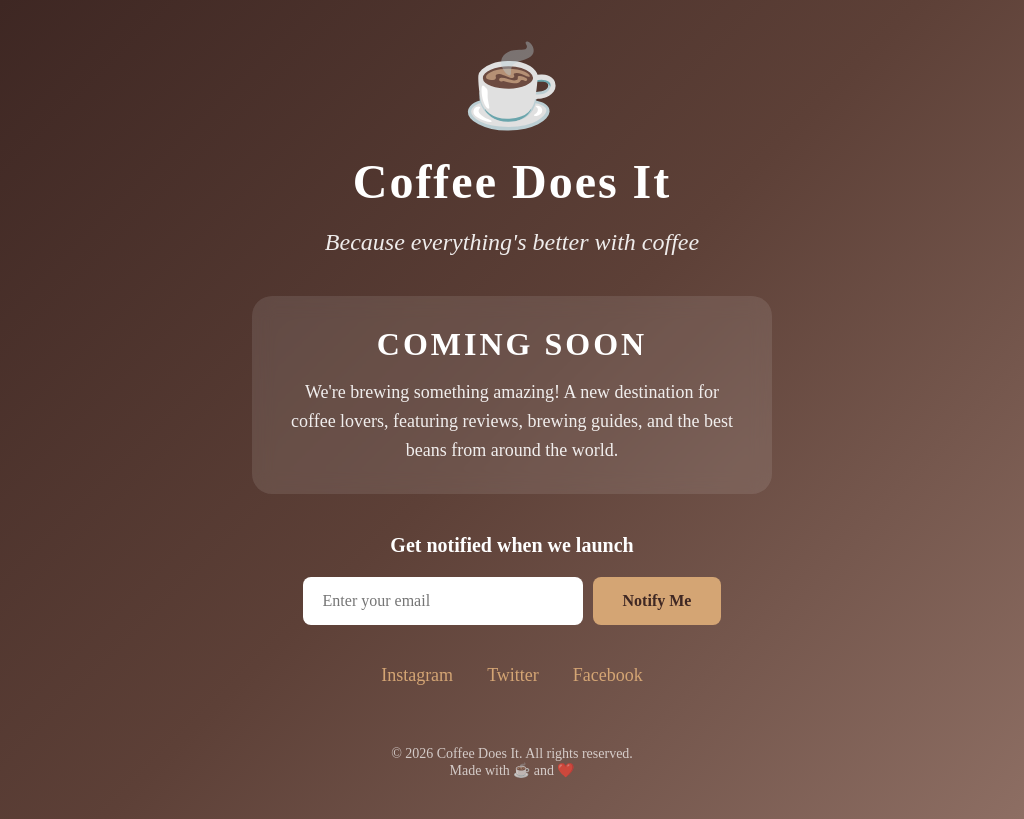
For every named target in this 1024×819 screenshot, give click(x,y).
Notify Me (657, 600)
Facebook (608, 675)
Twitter (513, 675)
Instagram (417, 675)
